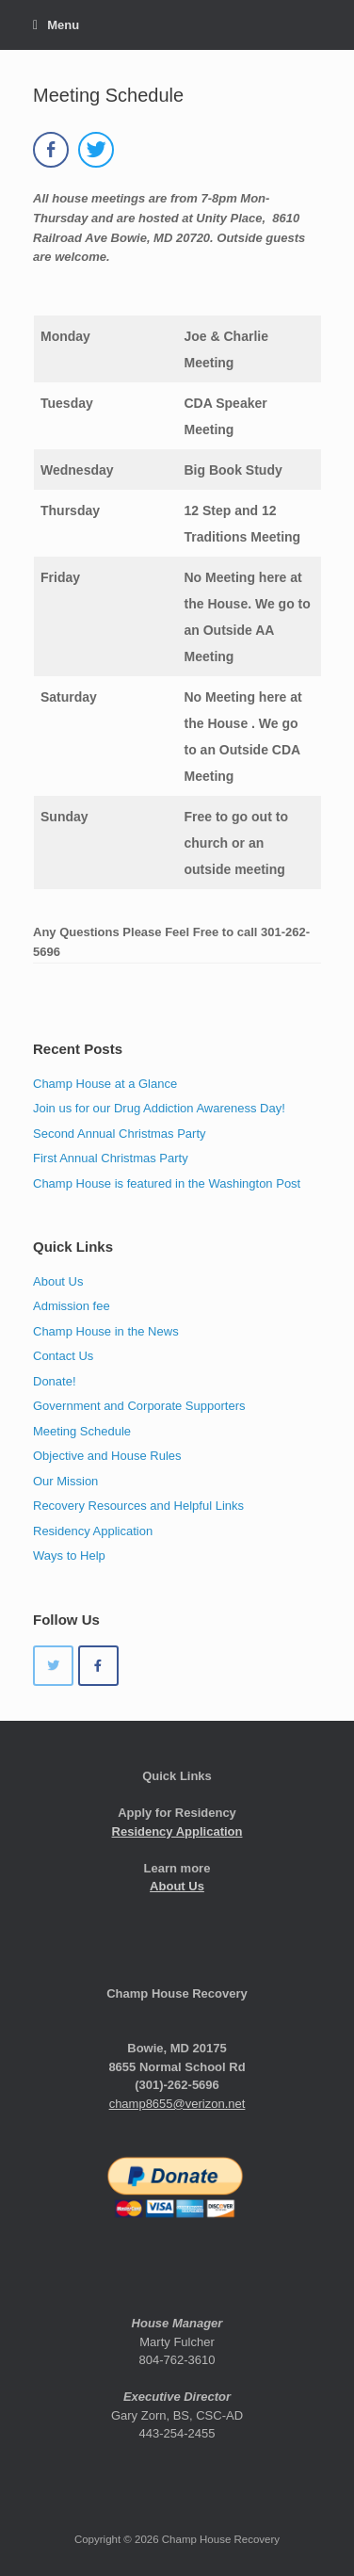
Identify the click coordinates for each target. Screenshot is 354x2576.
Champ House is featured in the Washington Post (166, 1183)
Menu (56, 25)
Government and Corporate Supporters (139, 1406)
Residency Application (93, 1531)
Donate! (54, 1381)
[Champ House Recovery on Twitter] (53, 1665)
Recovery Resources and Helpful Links (138, 1506)
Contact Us (63, 1356)
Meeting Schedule (82, 1431)
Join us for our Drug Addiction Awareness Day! (159, 1108)
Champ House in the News (106, 1331)
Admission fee (71, 1306)
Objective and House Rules (107, 1456)
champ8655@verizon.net (177, 2104)
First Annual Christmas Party (110, 1158)
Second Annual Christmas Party (119, 1133)
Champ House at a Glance (105, 1084)
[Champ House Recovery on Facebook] (98, 1665)
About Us (58, 1281)
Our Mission (65, 1481)
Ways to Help (69, 1555)
